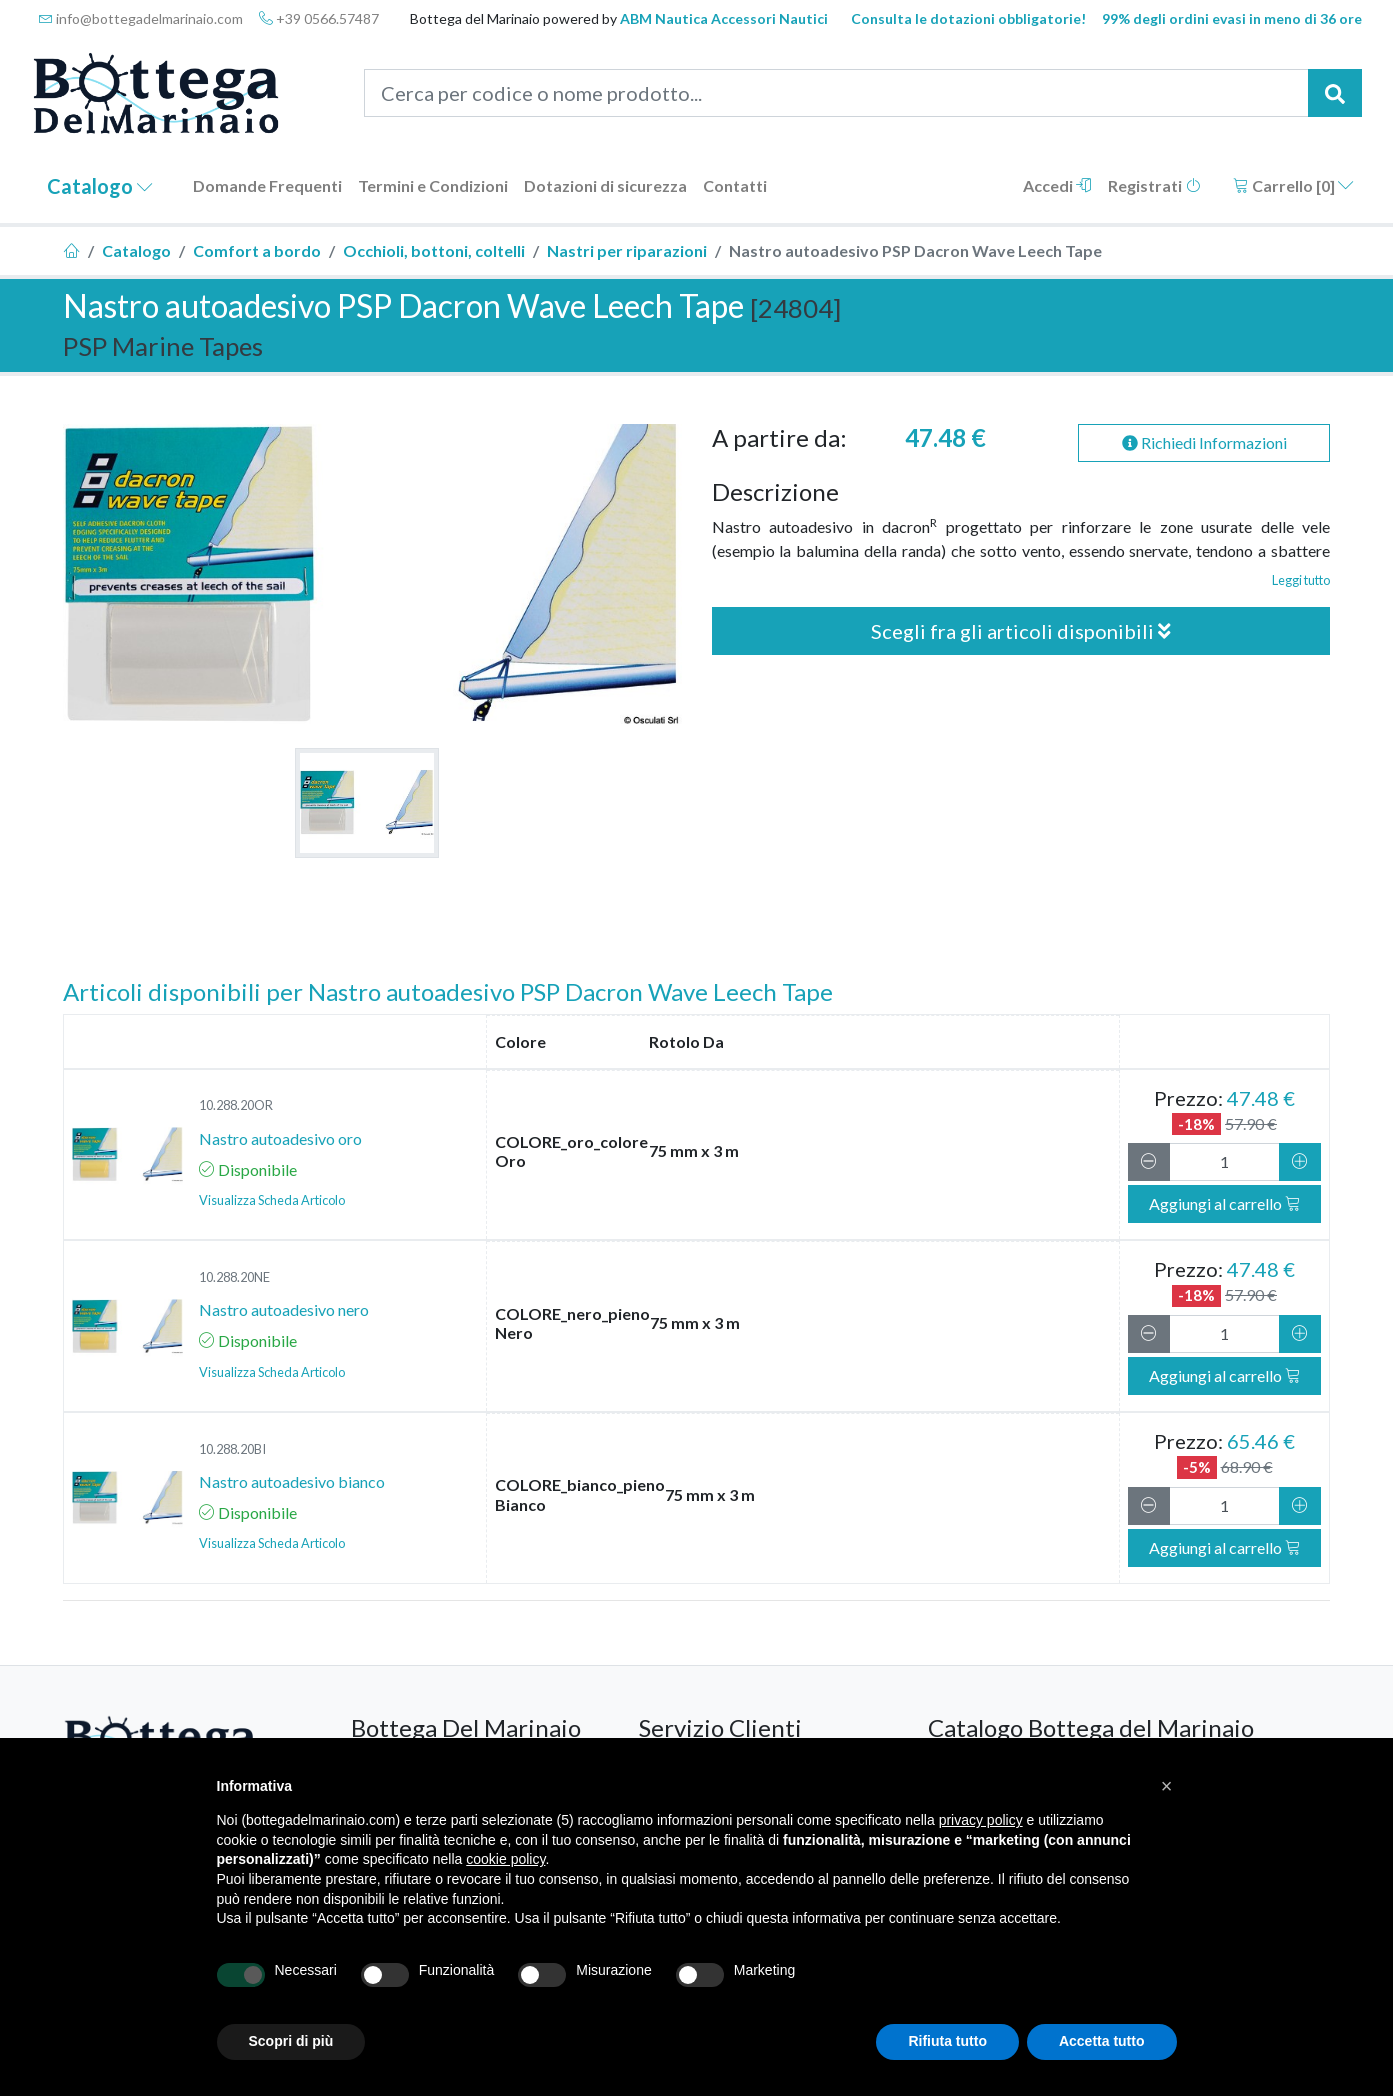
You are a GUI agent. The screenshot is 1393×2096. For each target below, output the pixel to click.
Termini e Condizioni (433, 185)
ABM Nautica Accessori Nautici (724, 18)
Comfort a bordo (257, 250)
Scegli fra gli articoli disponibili (1021, 631)
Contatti (735, 185)
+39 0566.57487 (319, 18)
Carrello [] (1293, 185)
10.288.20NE (234, 1277)
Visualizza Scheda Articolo (272, 1200)
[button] (1167, 1786)
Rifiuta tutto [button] (947, 2041)
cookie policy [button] (505, 1859)
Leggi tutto (1301, 580)
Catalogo (100, 186)
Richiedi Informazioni (1204, 442)
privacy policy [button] (981, 1820)
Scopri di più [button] (291, 2041)
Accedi (1057, 185)
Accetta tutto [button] (1102, 2041)
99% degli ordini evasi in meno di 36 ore (1232, 18)
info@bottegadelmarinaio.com (141, 18)
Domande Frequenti (267, 185)
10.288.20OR (236, 1105)
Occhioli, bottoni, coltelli (434, 250)
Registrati (1154, 185)
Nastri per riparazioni (627, 250)
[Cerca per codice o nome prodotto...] (836, 93)
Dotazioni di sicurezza (605, 185)
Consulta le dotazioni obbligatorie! (968, 18)
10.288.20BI (232, 1449)
